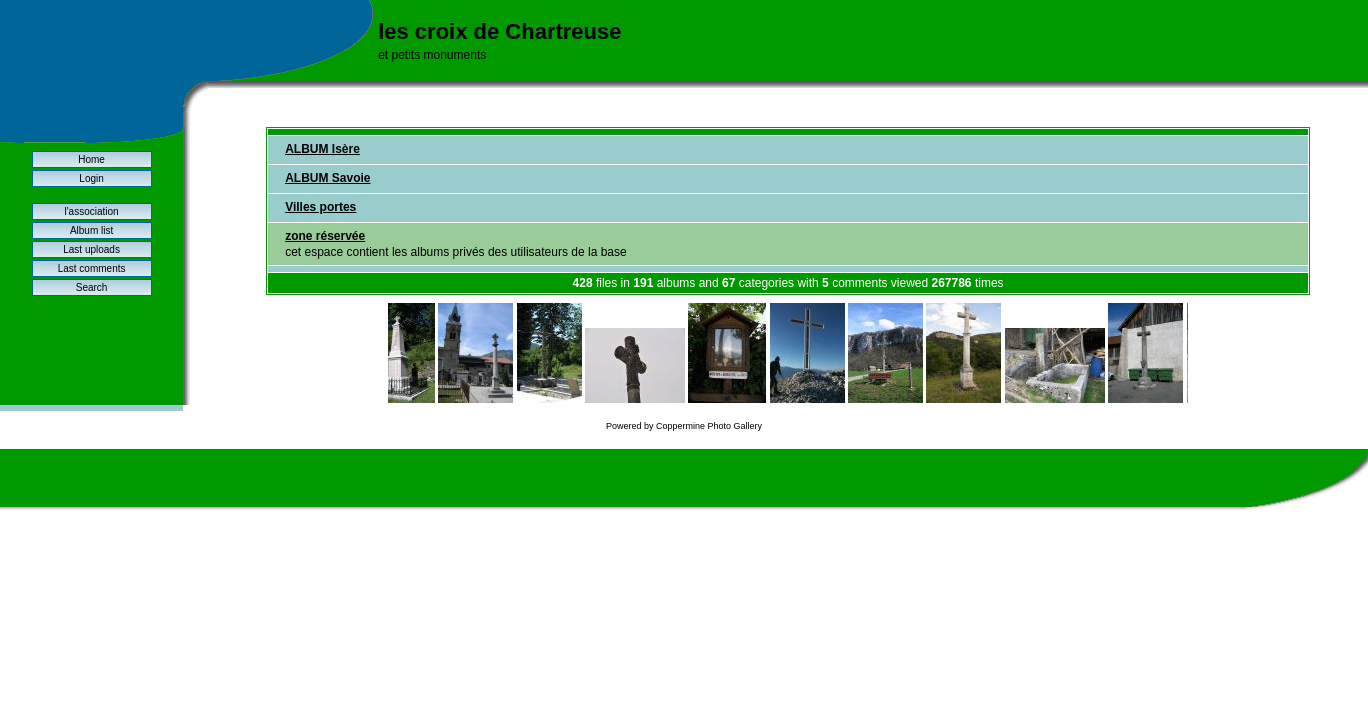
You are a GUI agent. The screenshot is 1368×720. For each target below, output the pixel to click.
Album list (91, 230)
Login (91, 178)
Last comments (92, 268)
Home (91, 159)
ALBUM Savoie (327, 178)
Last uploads (91, 249)
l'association (91, 211)
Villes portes (320, 207)
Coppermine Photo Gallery (709, 426)
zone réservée (325, 236)
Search (92, 287)
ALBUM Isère (322, 149)
